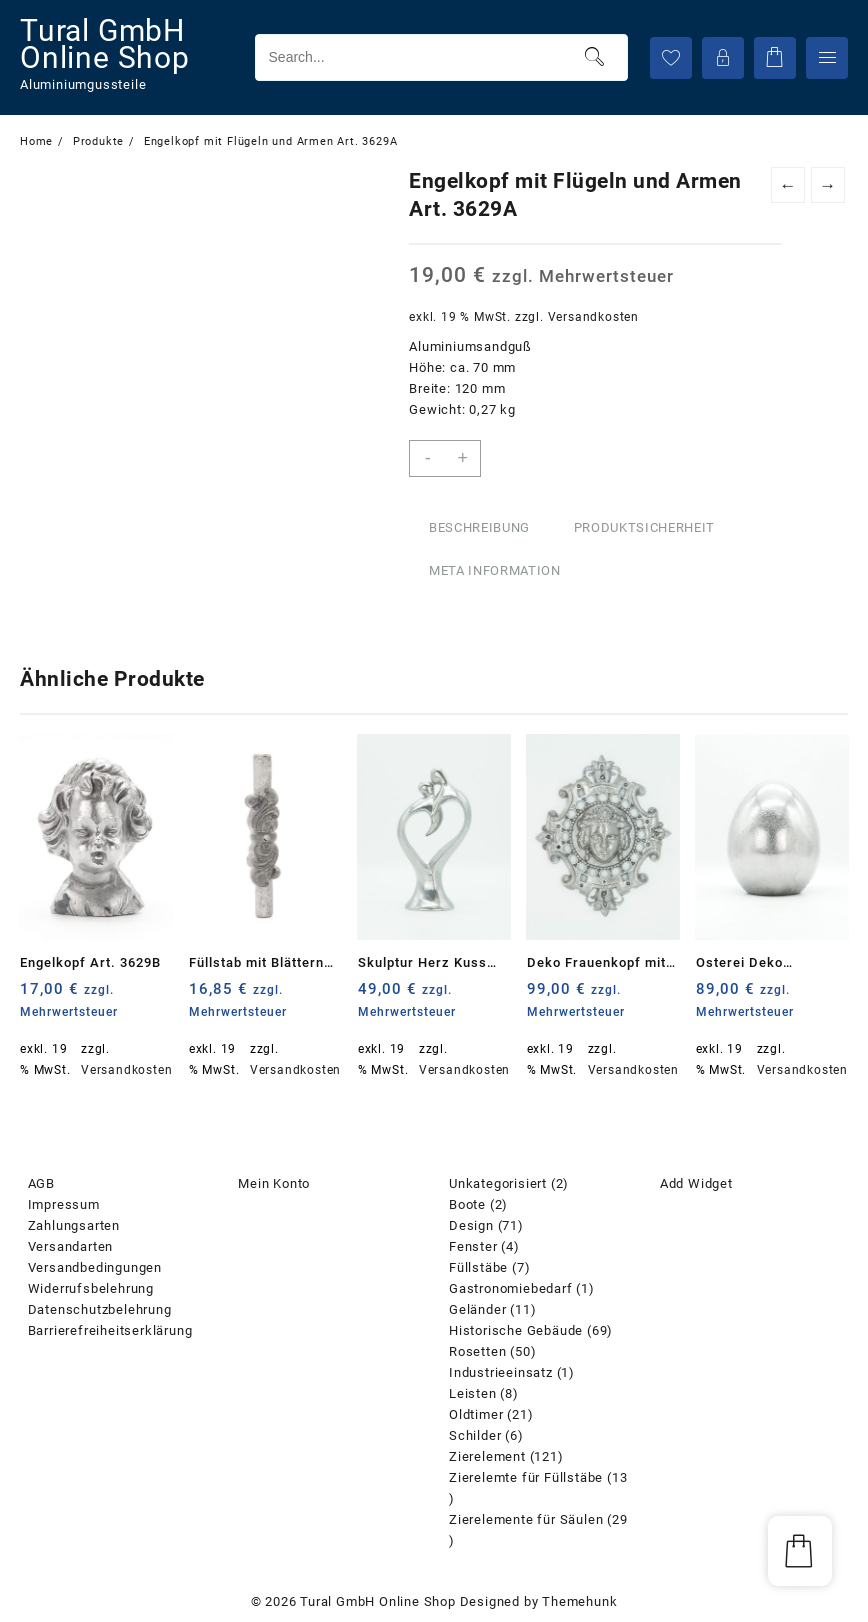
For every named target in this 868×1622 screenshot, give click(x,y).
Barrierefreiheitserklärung (110, 1330)
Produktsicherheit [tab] (644, 527)
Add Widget (696, 1183)
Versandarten (71, 1246)
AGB (41, 1183)
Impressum (64, 1204)
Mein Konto (274, 1183)
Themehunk (579, 1601)
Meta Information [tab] (494, 570)
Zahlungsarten (74, 1225)
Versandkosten (593, 317)
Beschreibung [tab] (479, 527)
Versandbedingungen (95, 1267)
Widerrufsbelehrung (91, 1288)
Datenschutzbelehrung (100, 1309)
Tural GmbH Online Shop (105, 44)
